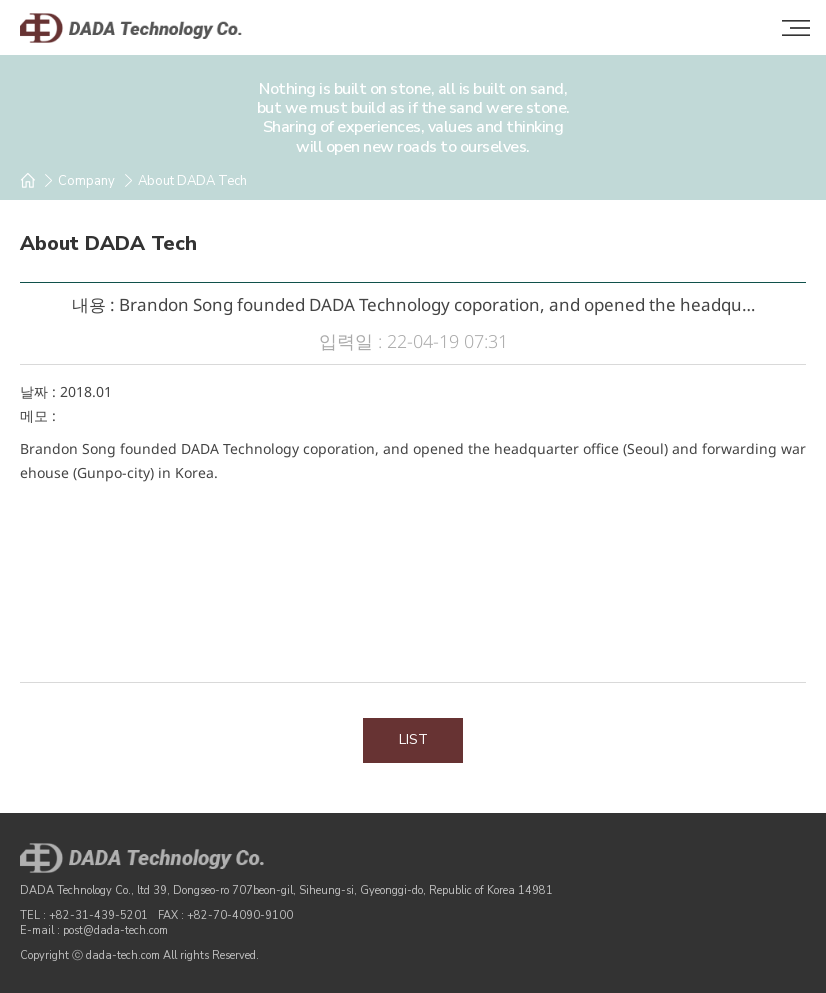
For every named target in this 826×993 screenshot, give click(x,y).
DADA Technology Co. (150, 27)
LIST (413, 739)
